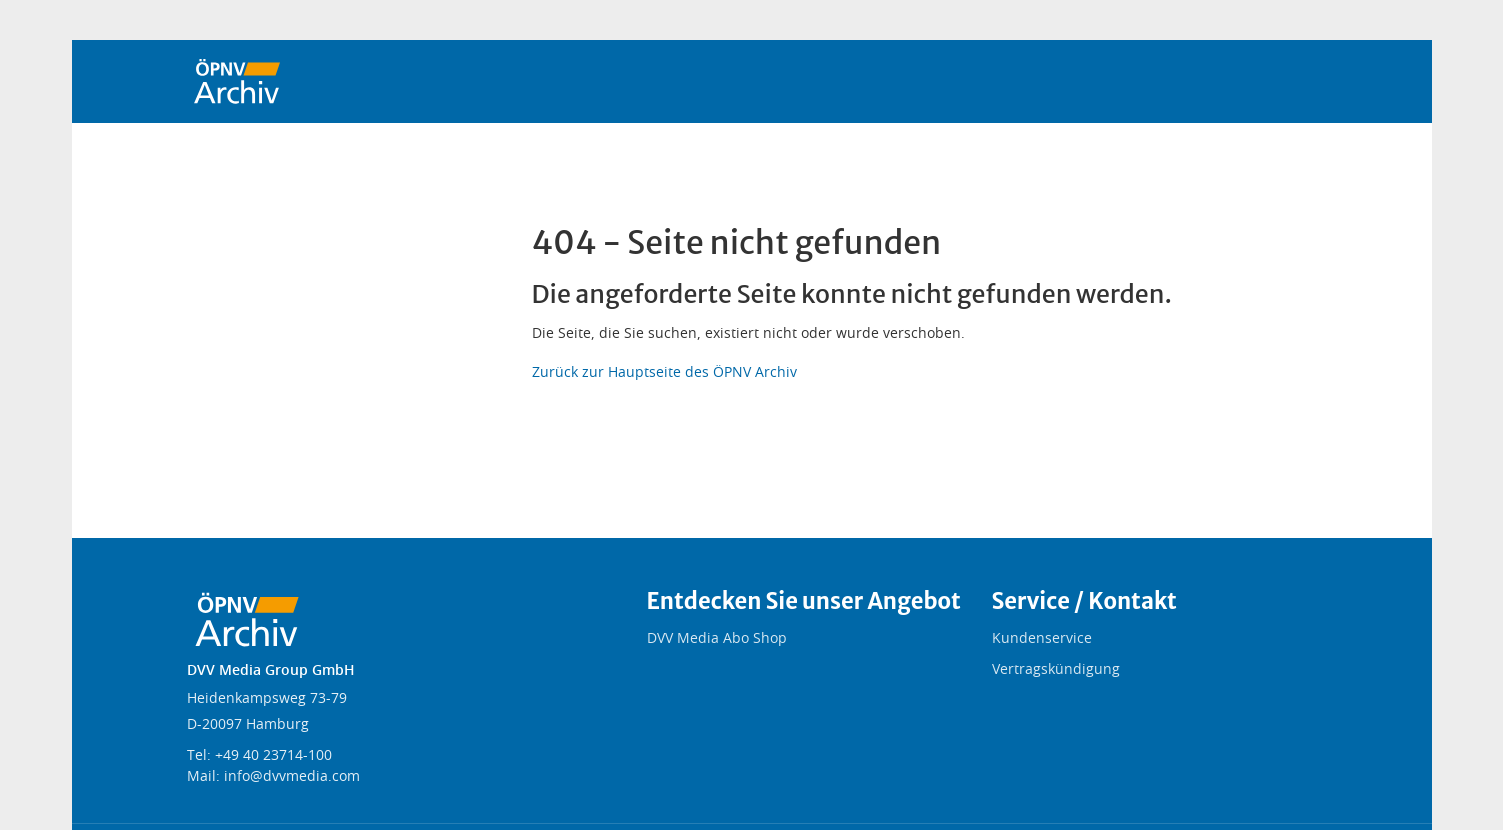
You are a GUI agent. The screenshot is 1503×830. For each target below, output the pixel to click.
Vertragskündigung (1056, 670)
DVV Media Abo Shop (717, 639)
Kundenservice (1042, 639)
